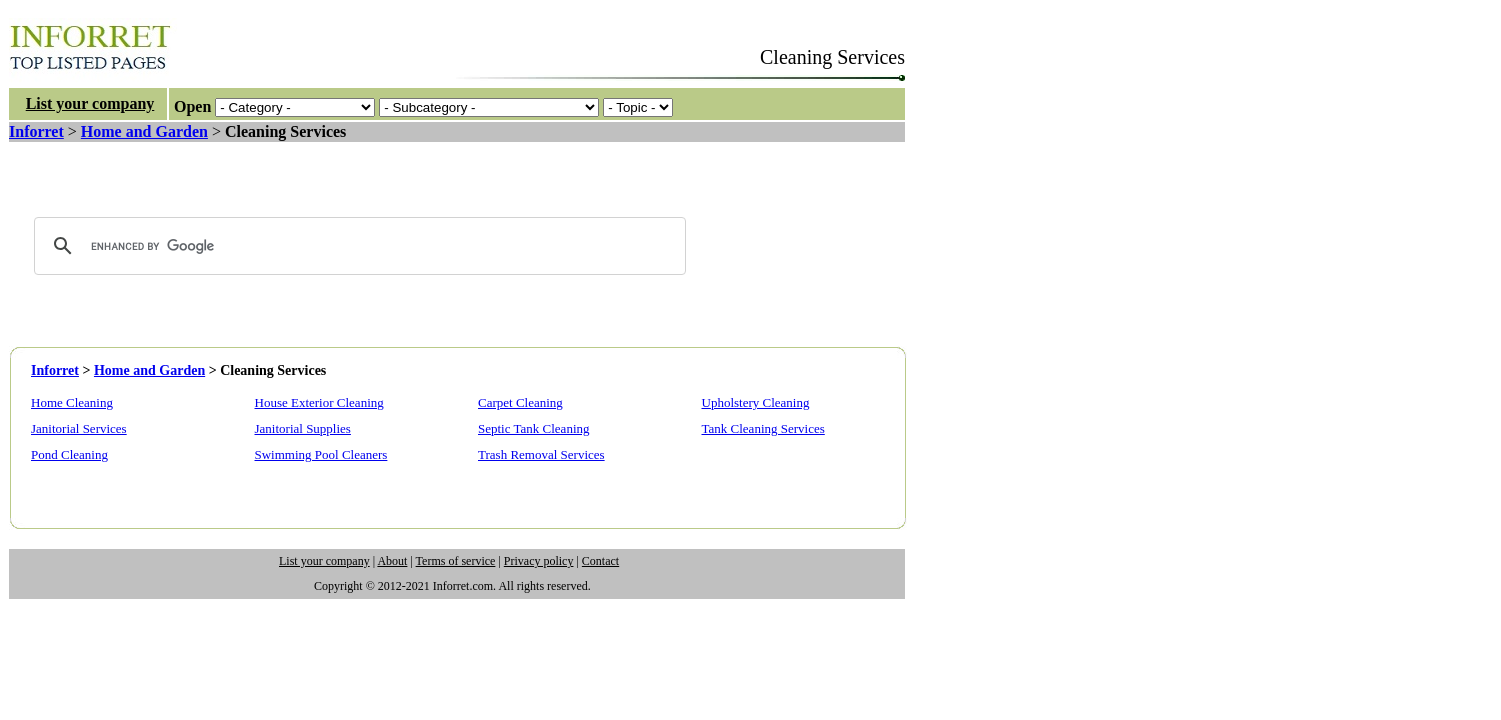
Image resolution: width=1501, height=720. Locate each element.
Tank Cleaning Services (763, 428)
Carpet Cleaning (520, 402)
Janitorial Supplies (303, 428)
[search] (357, 246)
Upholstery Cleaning (756, 402)
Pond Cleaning (69, 454)
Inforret (36, 131)
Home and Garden (144, 131)
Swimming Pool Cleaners (321, 454)
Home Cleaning (72, 402)
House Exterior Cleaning (319, 402)
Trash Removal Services (541, 454)
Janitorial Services (79, 428)
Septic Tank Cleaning (534, 428)
